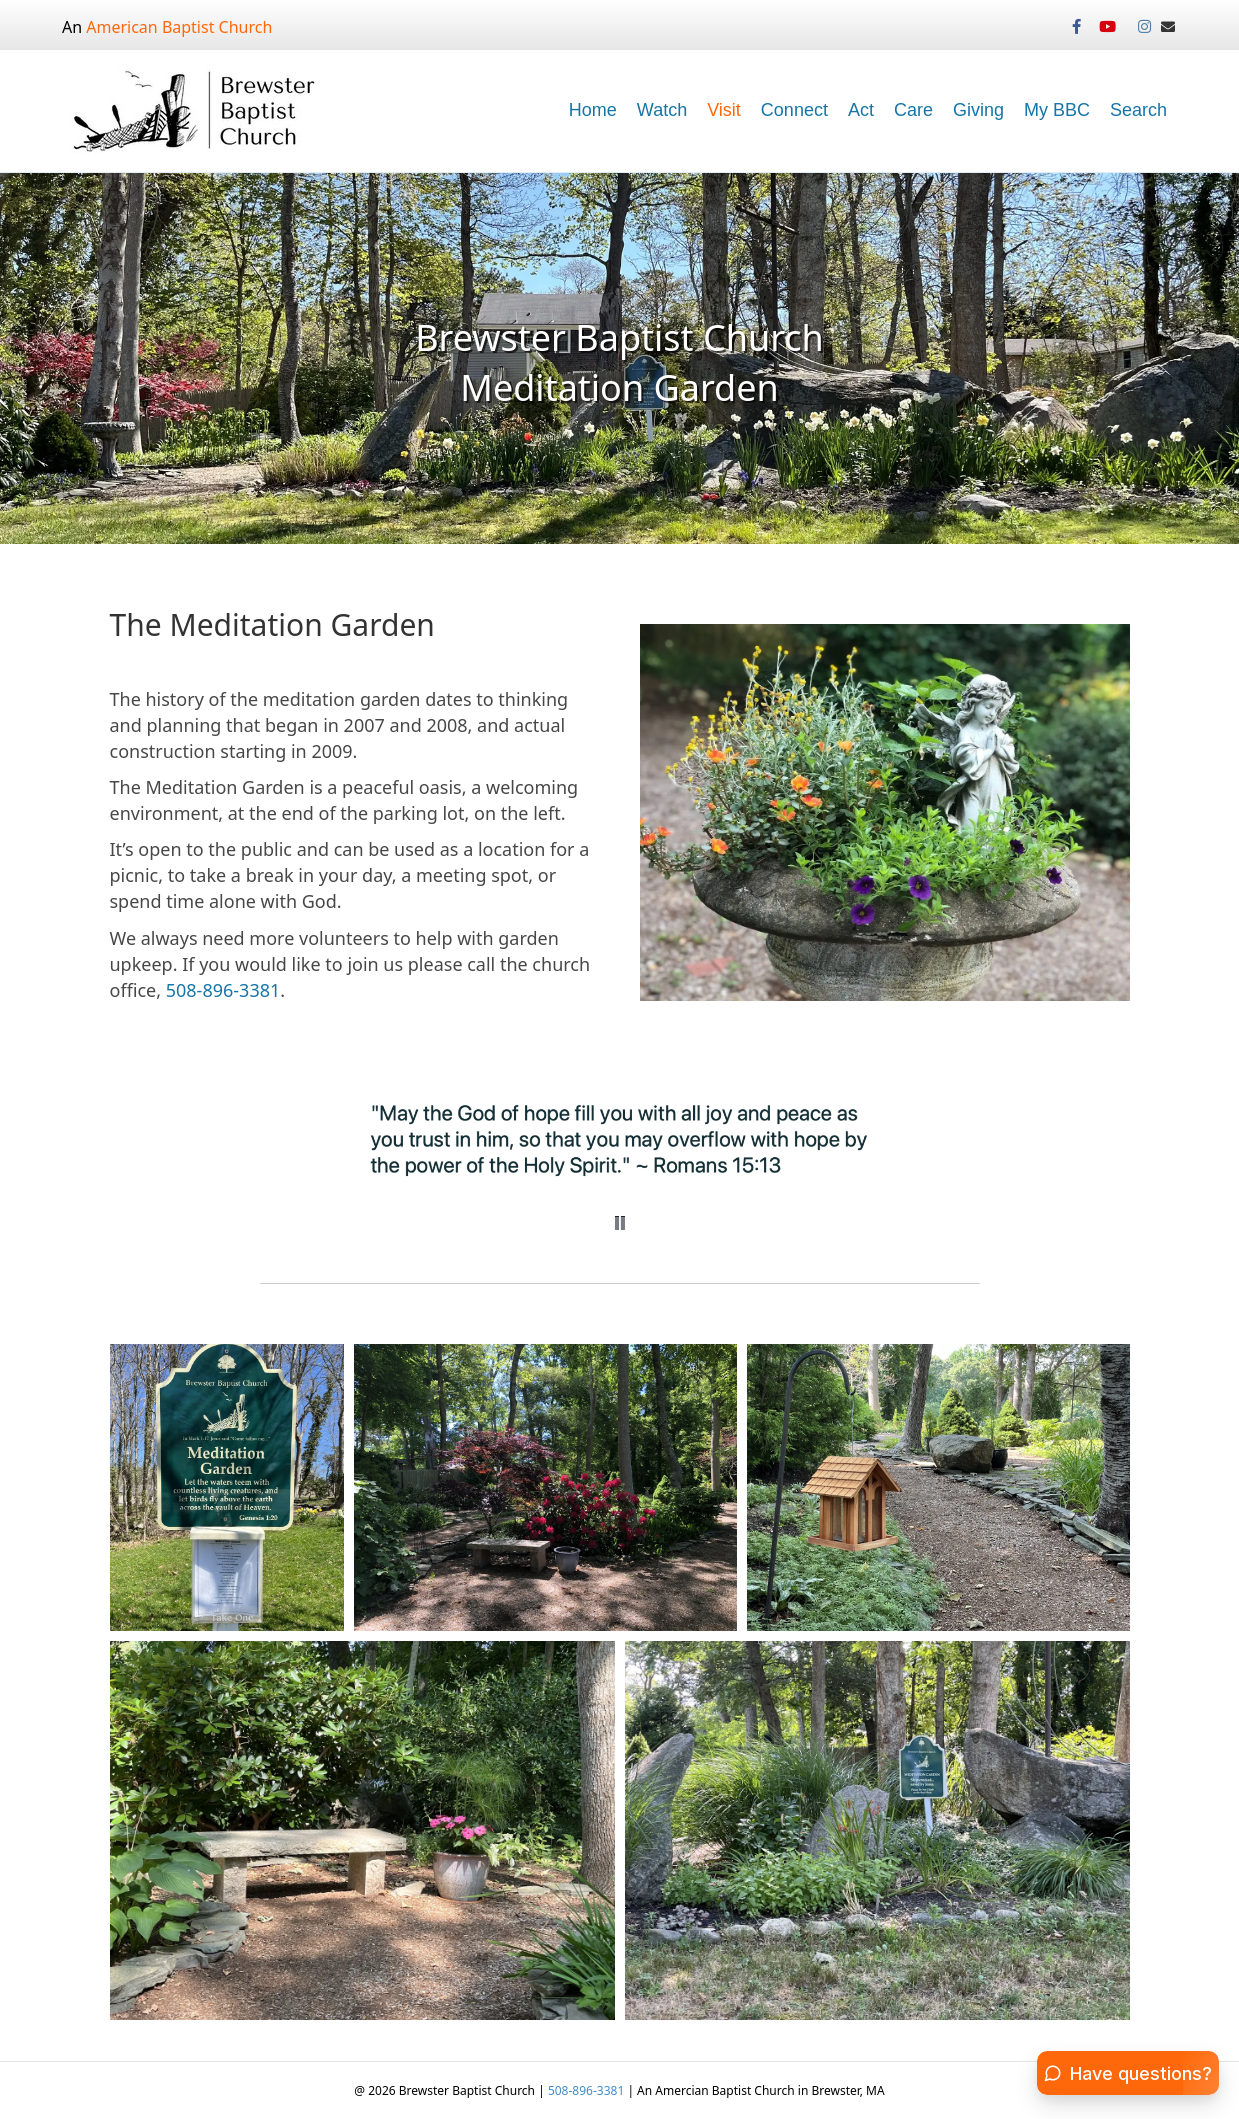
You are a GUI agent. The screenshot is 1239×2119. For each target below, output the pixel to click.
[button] (620, 1223)
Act (861, 110)
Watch (662, 110)
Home (593, 110)
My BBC (1057, 110)
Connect (794, 110)
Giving (978, 110)
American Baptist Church (179, 27)
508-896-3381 (223, 990)
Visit (724, 110)
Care (913, 110)
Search (1138, 110)
